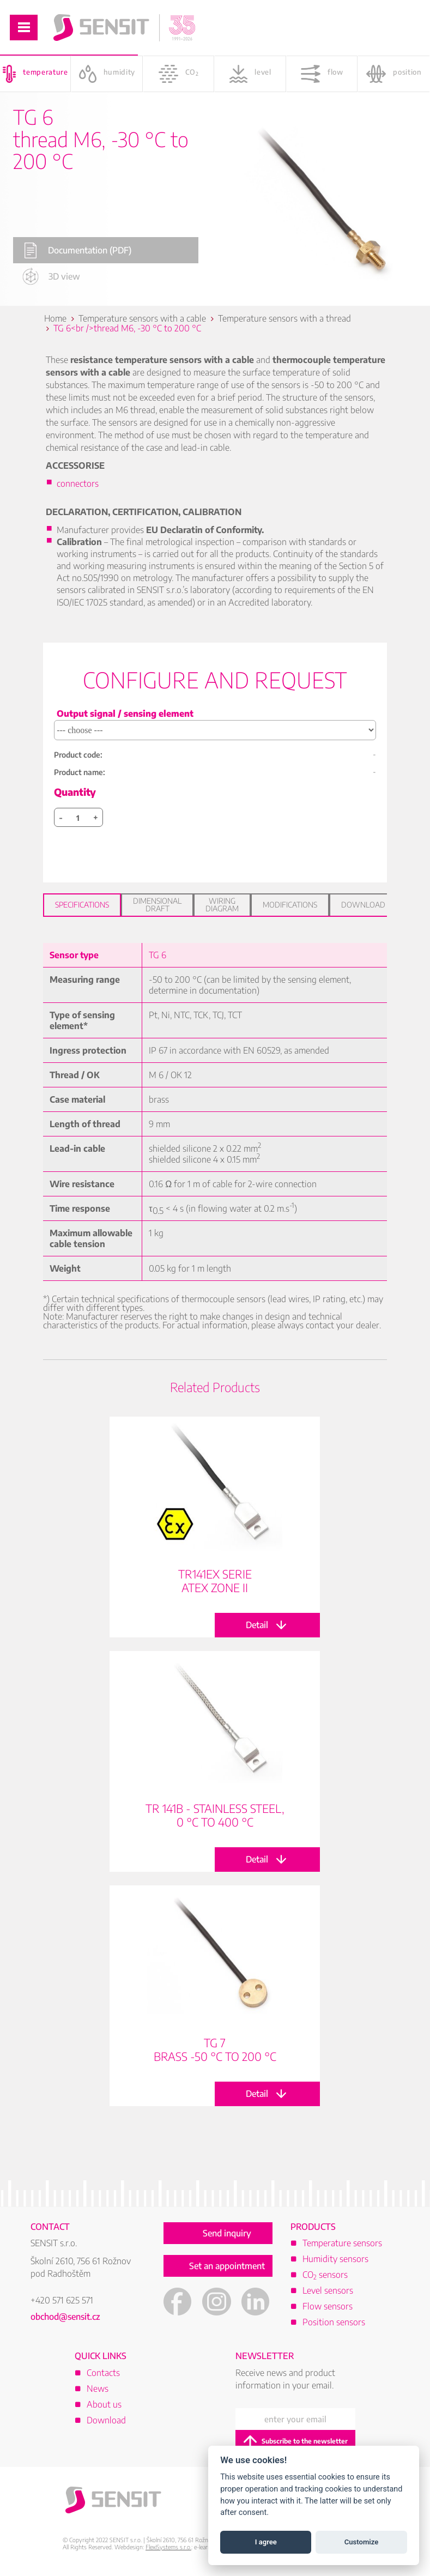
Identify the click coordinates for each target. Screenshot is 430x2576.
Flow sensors (327, 2306)
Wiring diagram (222, 904)
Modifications (290, 904)
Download (363, 904)
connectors (78, 483)
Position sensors (333, 2322)
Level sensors (327, 2290)
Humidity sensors (335, 2258)
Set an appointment (227, 2265)
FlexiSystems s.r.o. (168, 2546)
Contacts (103, 2372)
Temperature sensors (342, 2243)
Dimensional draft (157, 904)
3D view (51, 276)
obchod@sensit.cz (65, 2316)
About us (104, 2404)
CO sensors (325, 2274)
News (97, 2388)
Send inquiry (227, 2233)
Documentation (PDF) (77, 250)
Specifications (82, 904)
